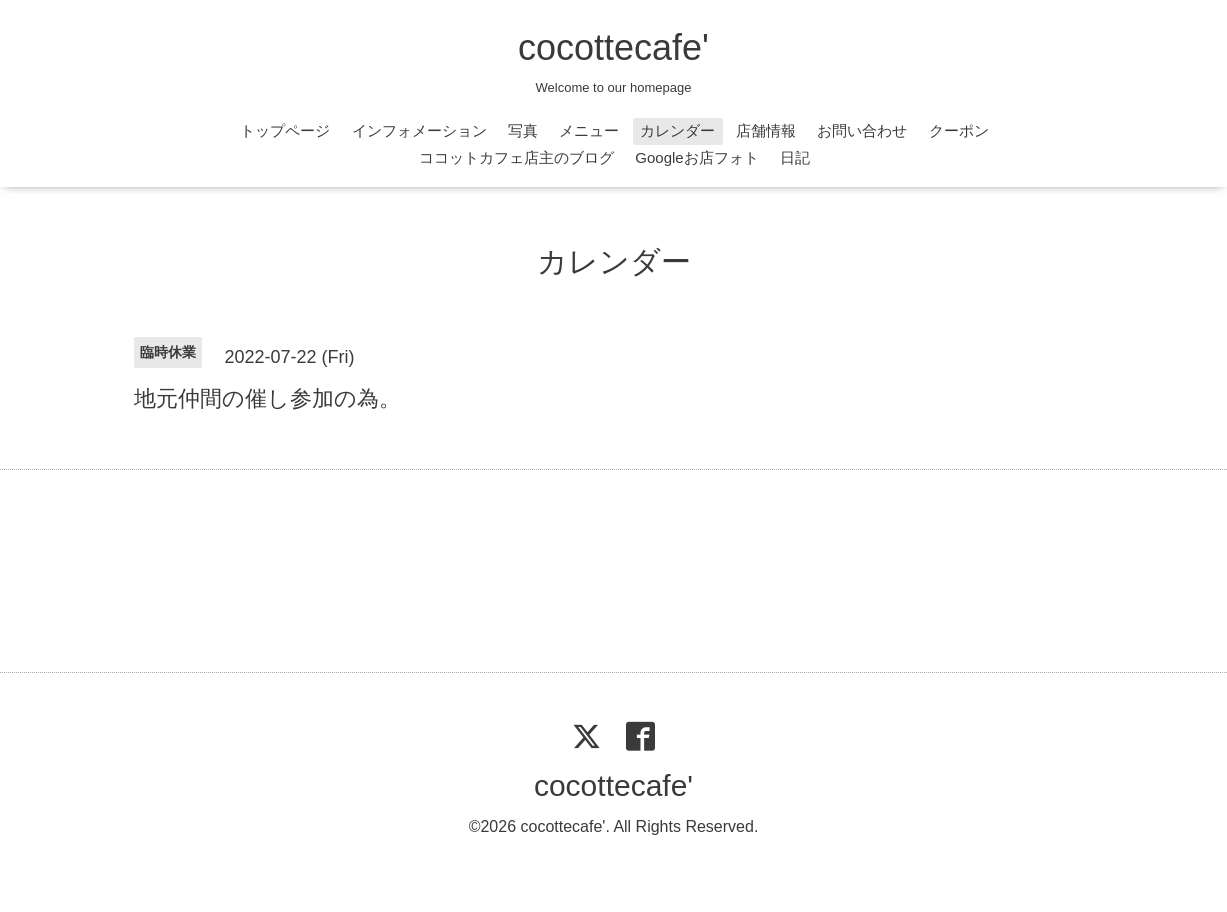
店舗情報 (766, 130)
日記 (795, 157)
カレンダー (677, 130)
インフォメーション (419, 130)
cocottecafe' (613, 47)
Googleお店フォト (696, 157)
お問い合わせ (862, 130)
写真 (523, 130)
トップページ (285, 130)
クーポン (959, 130)
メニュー (589, 130)
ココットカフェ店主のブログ (516, 157)
